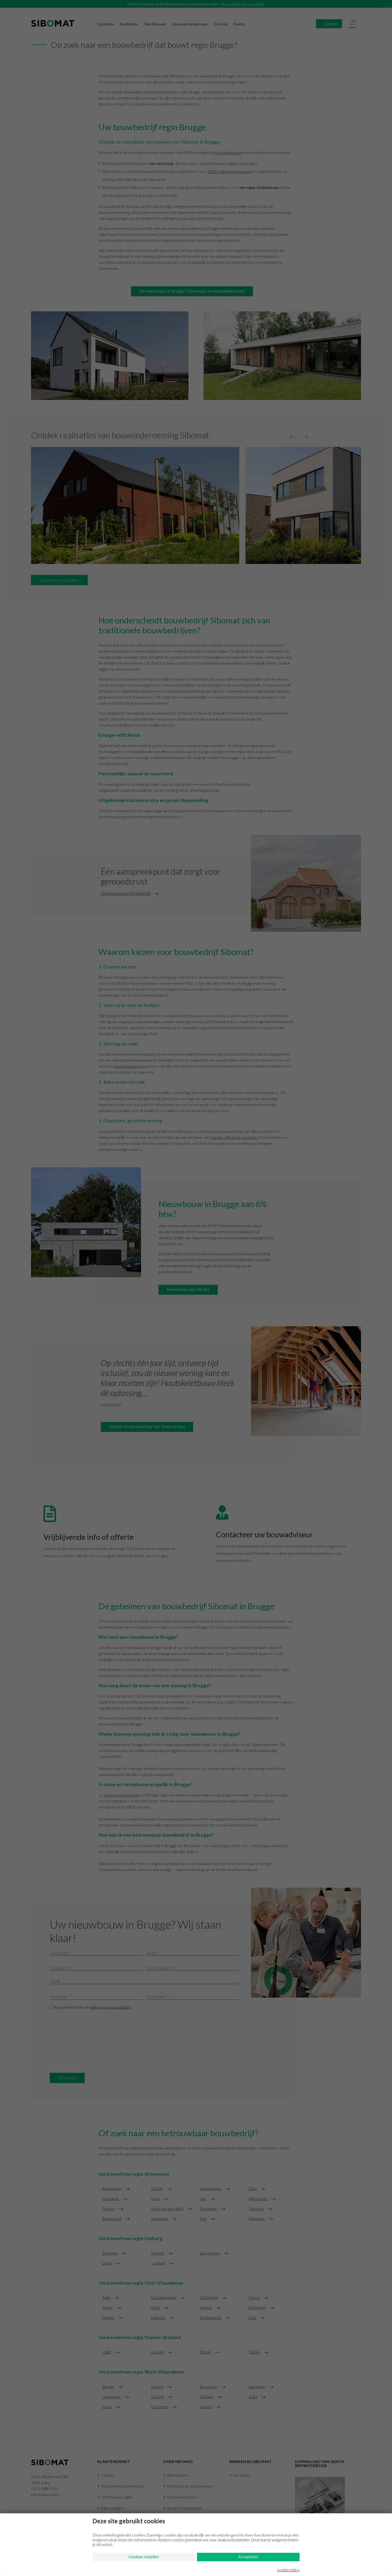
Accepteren (248, 2557)
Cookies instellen (144, 2557)
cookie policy (288, 2569)
